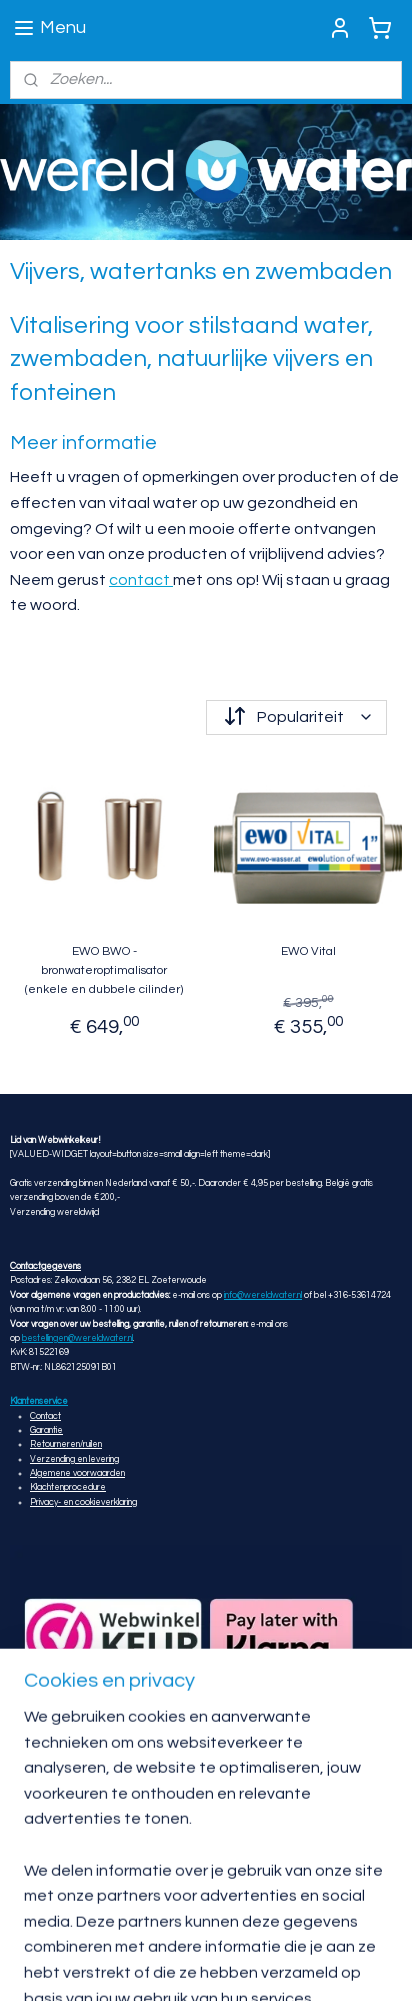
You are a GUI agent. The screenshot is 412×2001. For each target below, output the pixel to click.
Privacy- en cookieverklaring (83, 1502)
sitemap (90, 1964)
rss (126, 1964)
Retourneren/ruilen (66, 1444)
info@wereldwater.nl (263, 1295)
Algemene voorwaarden (77, 1473)
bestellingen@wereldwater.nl (77, 1338)
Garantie (46, 1430)
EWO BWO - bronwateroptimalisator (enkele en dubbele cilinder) (104, 969)
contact (141, 579)
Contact (45, 1416)
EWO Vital (308, 950)
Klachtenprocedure (68, 1487)
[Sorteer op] (296, 716)
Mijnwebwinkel (359, 1964)
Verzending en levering (74, 1459)
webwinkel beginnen (195, 1964)
